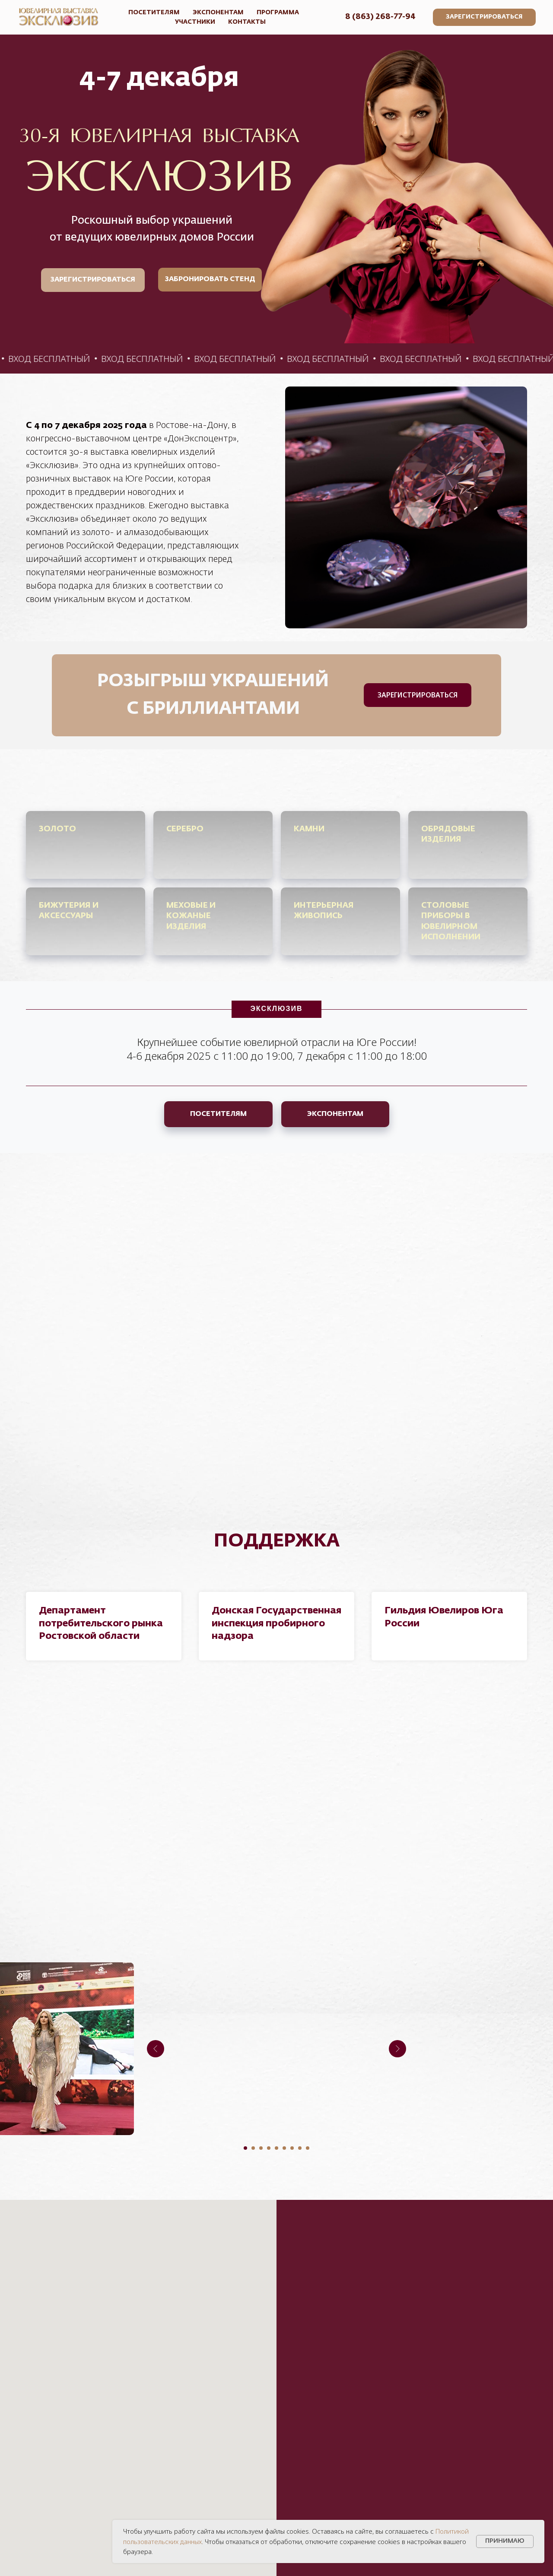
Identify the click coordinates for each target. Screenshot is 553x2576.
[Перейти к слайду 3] (261, 2148)
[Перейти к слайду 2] (253, 2148)
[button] (484, 17)
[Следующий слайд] (397, 2048)
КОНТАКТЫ (247, 22)
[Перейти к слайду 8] (300, 2148)
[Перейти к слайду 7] (292, 2148)
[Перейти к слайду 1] (245, 2148)
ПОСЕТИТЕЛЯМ (154, 13)
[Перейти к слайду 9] (307, 2148)
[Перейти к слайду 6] (284, 2148)
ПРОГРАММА (278, 13)
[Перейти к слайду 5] (276, 2148)
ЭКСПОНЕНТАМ (218, 13)
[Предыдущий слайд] (155, 2048)
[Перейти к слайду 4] (268, 2148)
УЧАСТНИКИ (195, 22)
